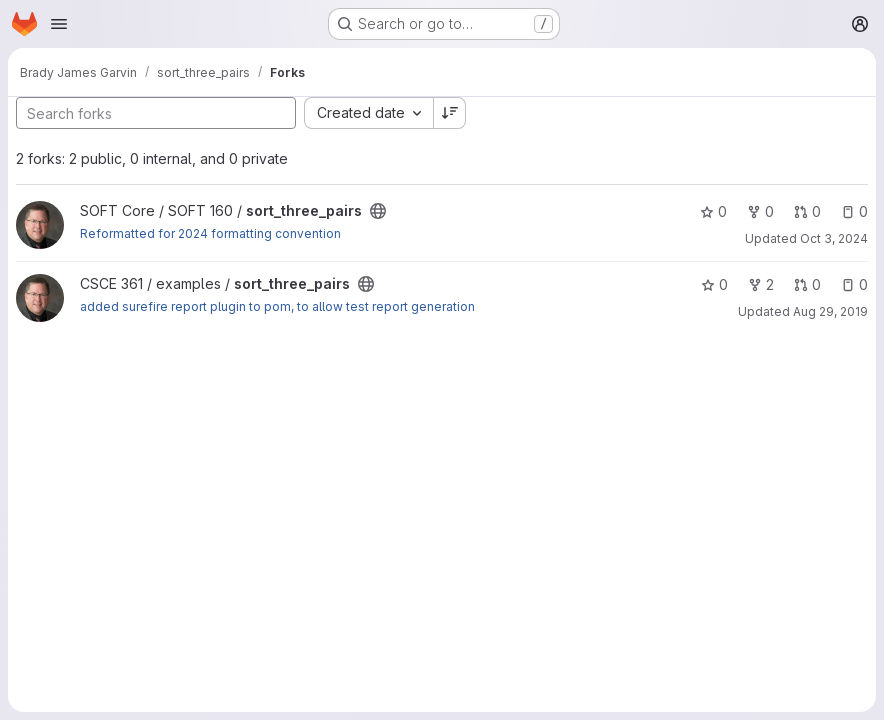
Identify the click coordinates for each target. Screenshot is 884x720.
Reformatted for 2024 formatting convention (210, 233)
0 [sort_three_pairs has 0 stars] (713, 211)
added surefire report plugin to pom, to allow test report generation (277, 306)
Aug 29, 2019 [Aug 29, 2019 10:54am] (830, 311)
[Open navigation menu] (59, 24)
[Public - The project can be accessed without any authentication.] (378, 211)
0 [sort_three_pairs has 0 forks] (760, 211)
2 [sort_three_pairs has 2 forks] (761, 284)
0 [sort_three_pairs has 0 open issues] (854, 211)
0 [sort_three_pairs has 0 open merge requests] (807, 211)
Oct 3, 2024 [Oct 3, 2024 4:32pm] (834, 238)
